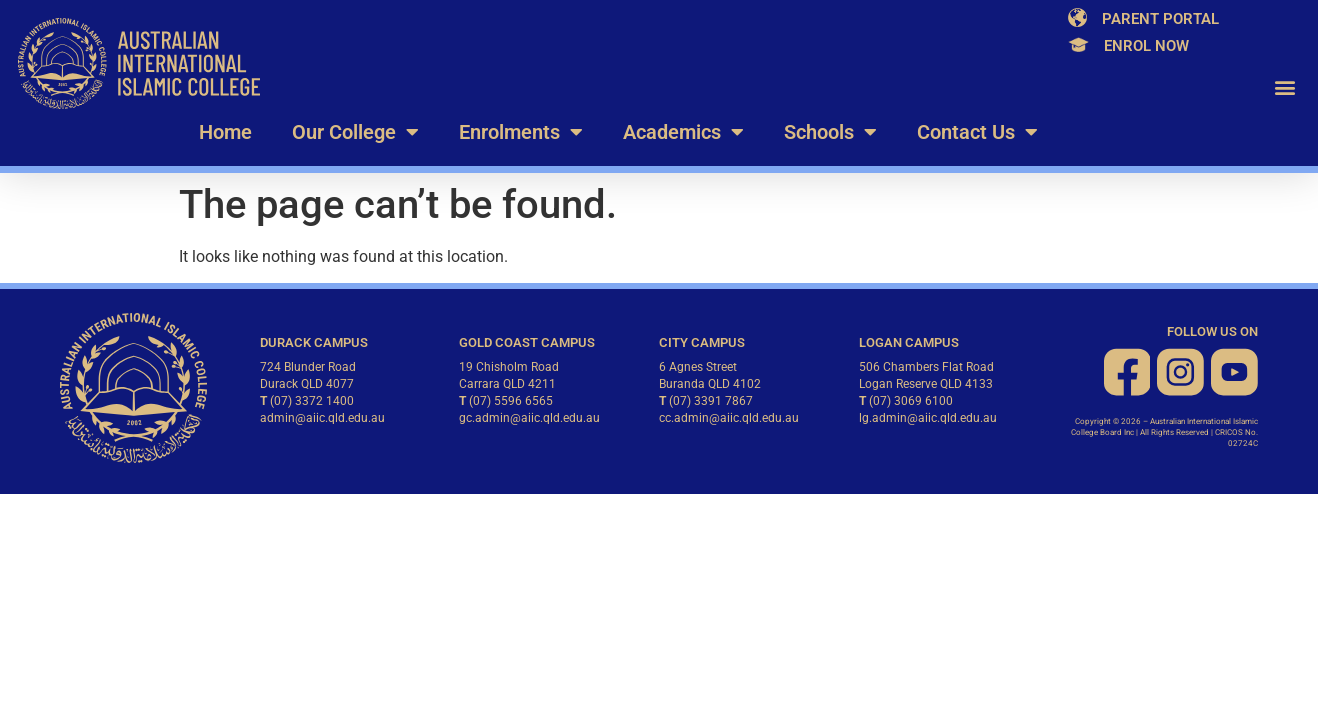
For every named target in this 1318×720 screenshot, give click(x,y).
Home (225, 132)
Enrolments (521, 132)
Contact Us (977, 132)
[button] (1284, 87)
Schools (830, 132)
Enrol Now (1146, 46)
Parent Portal (1160, 19)
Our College (355, 132)
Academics (683, 132)
